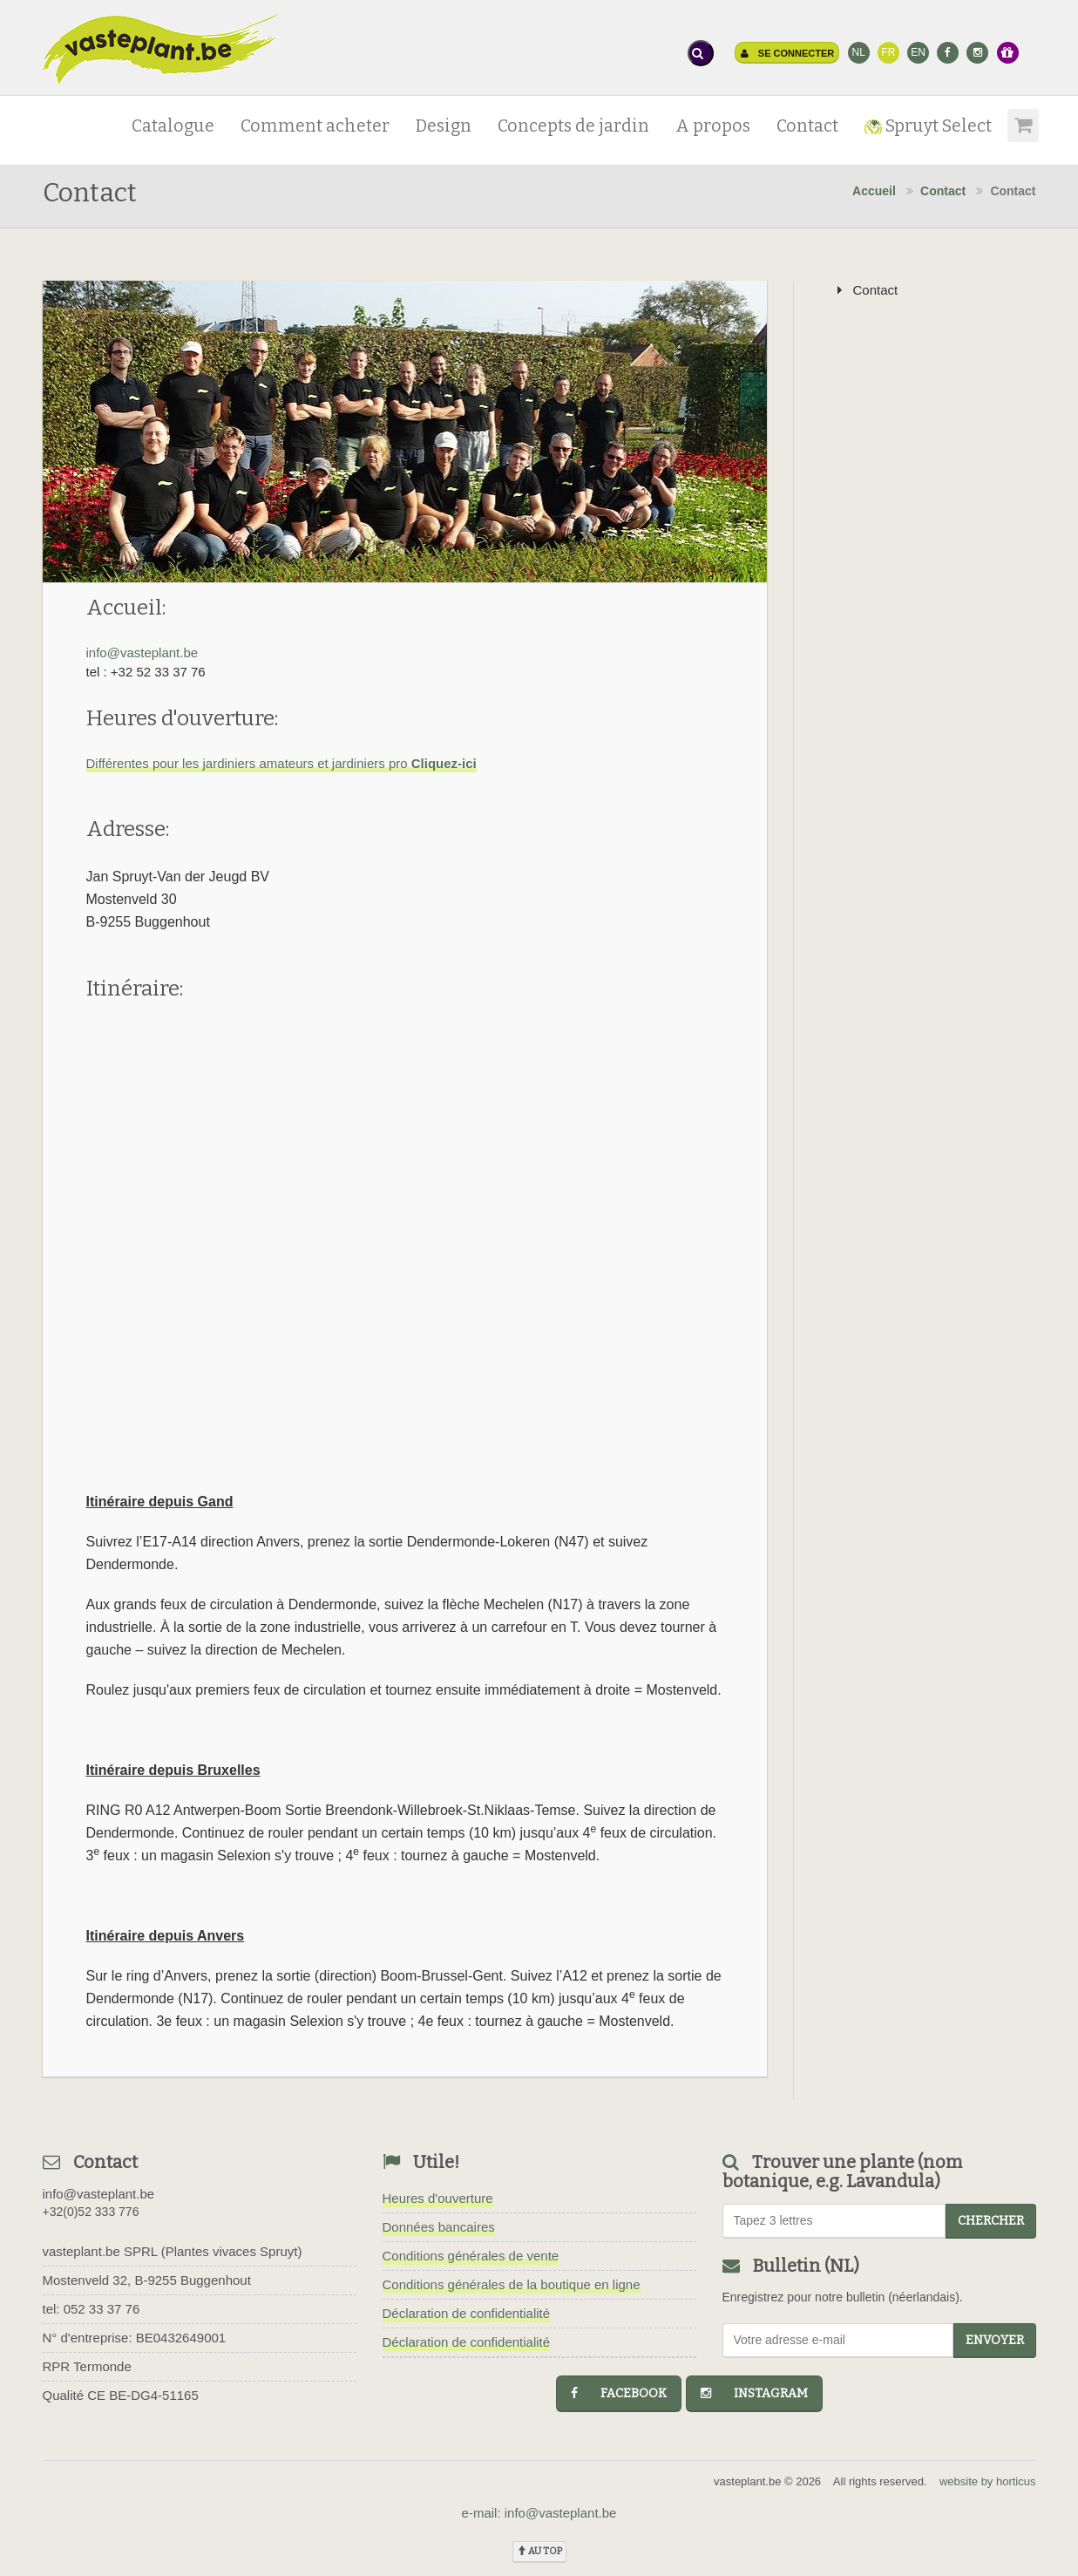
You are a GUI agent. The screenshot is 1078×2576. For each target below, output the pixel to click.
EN (918, 52)
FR (888, 52)
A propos (712, 126)
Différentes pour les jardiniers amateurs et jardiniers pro (281, 763)
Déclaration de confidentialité (467, 2313)
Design (443, 126)
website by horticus (987, 2481)
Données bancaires (439, 2226)
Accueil (874, 191)
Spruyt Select (928, 126)
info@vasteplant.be (142, 652)
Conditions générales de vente (471, 2255)
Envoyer (995, 2340)
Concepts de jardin (573, 126)
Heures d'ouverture (438, 2198)
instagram (754, 2393)
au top (539, 2551)
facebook (619, 2393)
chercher (991, 2220)
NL (857, 52)
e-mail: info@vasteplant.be (539, 2512)
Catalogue (173, 126)
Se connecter (787, 53)
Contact (807, 126)
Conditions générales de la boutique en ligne (512, 2284)
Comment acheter (315, 126)
